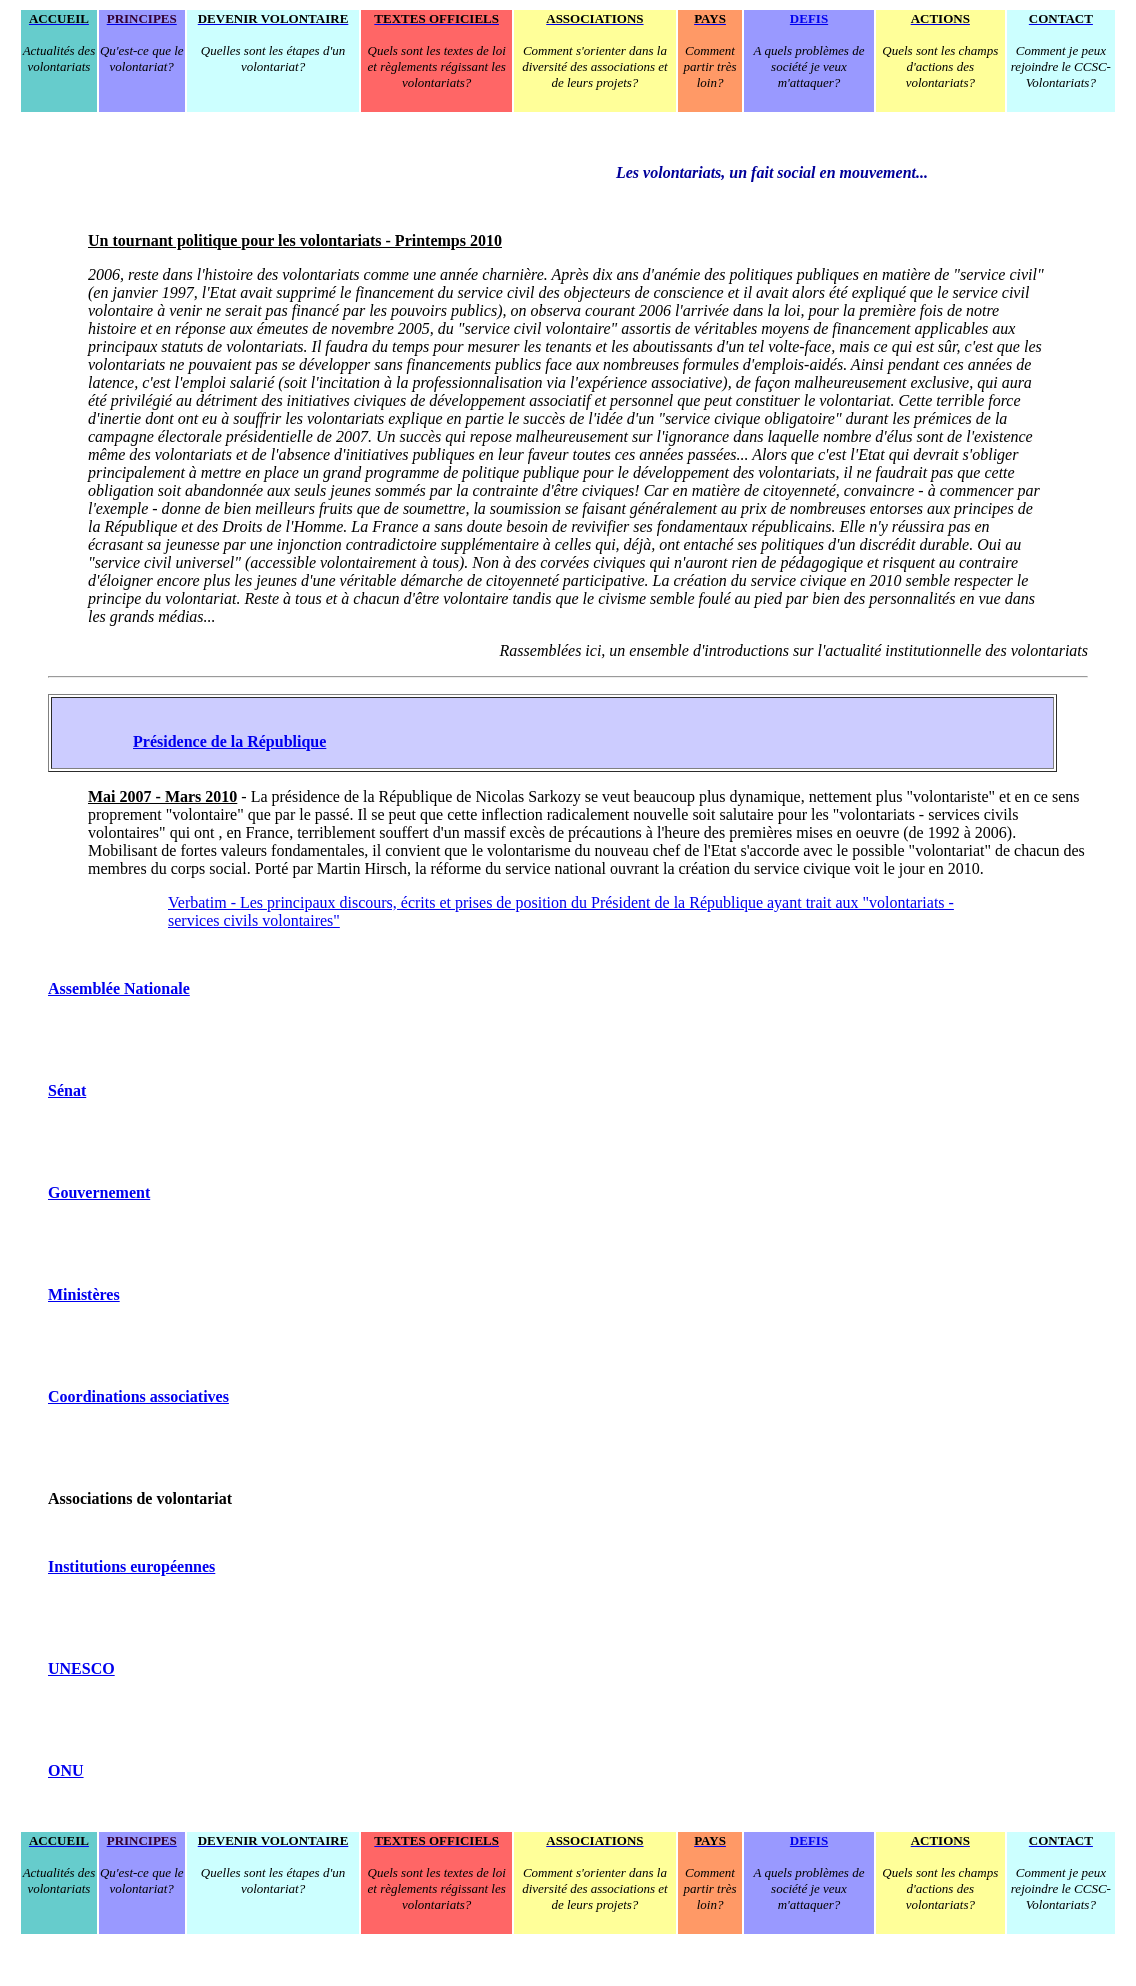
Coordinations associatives (138, 1396)
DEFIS (809, 18)
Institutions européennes (131, 1566)
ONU (66, 1770)
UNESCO (81, 1668)
